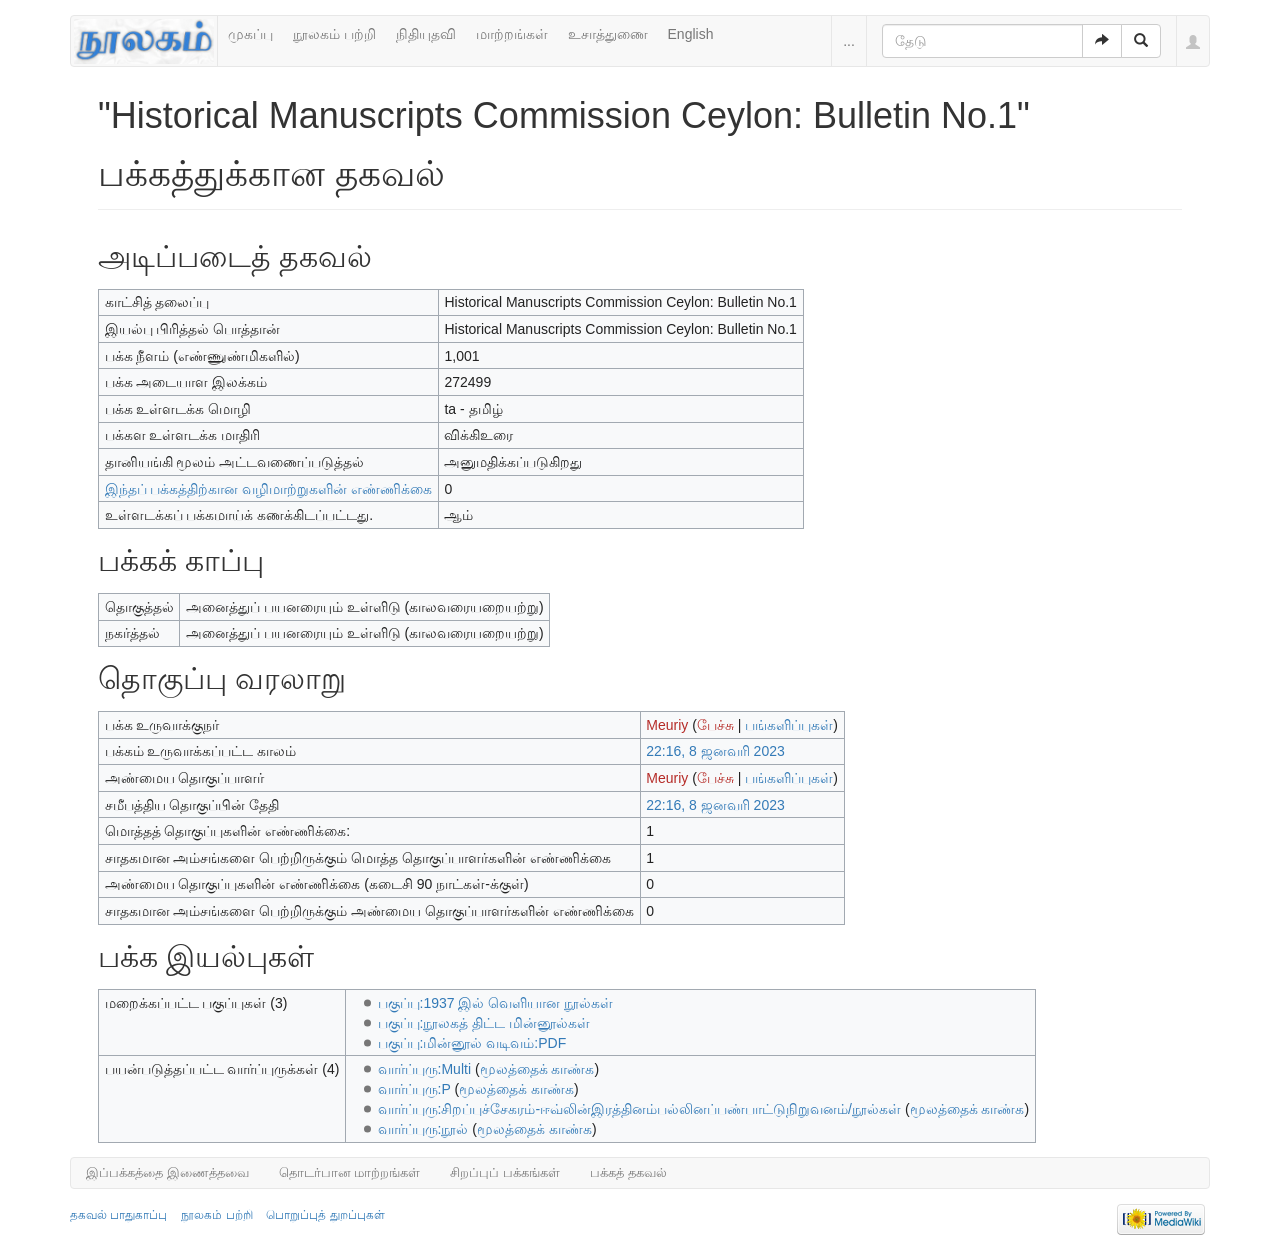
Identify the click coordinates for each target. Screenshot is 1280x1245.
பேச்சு (715, 725)
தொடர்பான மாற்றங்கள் (350, 1172)
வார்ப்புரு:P (414, 1089)
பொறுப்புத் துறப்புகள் (325, 1215)
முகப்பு (250, 34)
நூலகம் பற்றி (334, 34)
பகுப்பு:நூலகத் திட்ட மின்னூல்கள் (484, 1023)
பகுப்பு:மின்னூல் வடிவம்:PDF (472, 1043)
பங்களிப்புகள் (789, 725)
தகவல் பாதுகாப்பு (118, 1215)
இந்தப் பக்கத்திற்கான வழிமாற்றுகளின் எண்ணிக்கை (269, 489)
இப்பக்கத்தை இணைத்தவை (167, 1172)
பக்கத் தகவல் (628, 1172)
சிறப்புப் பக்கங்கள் (505, 1172)
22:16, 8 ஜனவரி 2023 (715, 751)
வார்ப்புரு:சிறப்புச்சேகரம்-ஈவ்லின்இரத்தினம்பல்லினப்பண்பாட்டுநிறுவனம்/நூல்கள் (639, 1109)
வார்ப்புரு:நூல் (423, 1129)
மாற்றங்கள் (512, 34)
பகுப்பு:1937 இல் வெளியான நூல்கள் (496, 1003)
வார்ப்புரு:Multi (424, 1069)
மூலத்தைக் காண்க (537, 1069)
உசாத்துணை (608, 34)
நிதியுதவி (426, 34)
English (691, 34)
